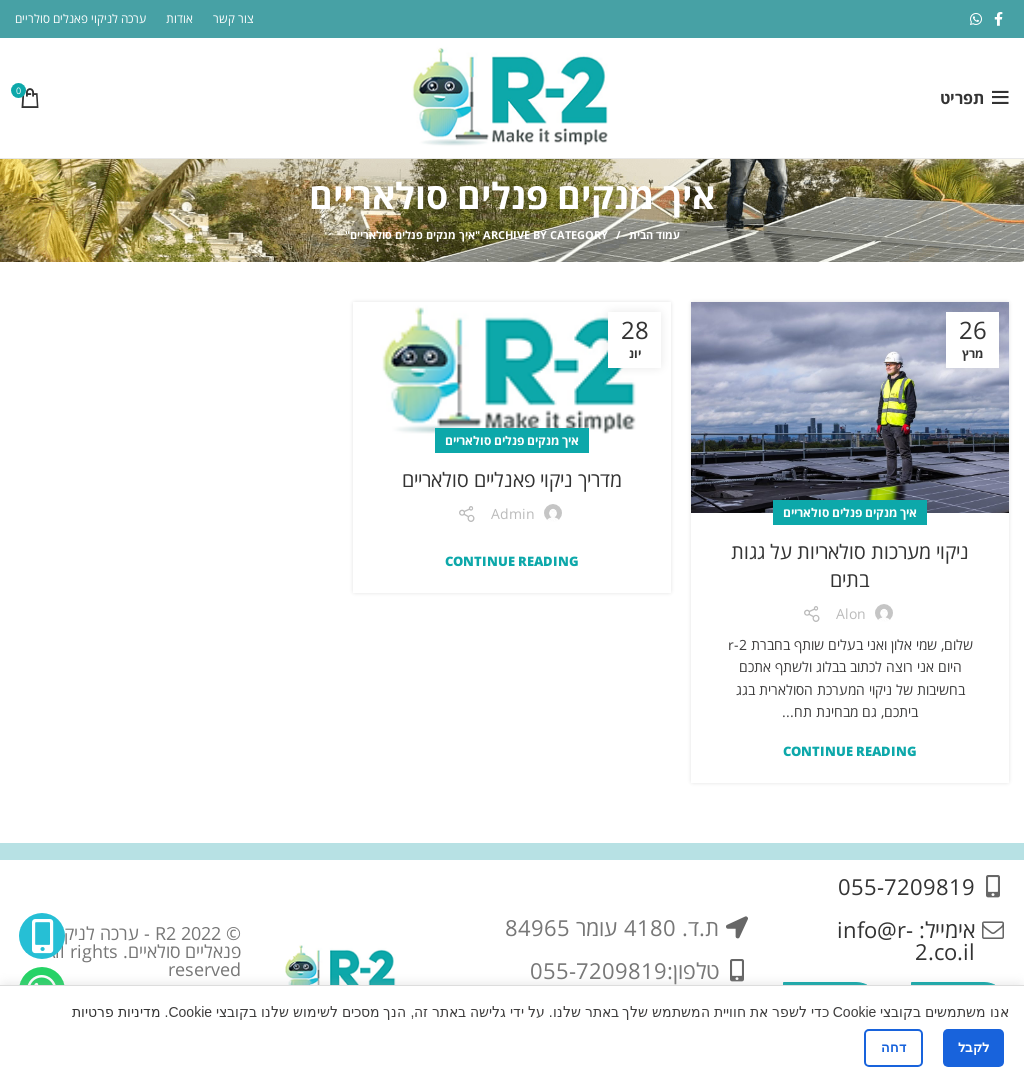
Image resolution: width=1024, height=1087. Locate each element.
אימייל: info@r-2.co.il (906, 940)
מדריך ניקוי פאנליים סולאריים (512, 479)
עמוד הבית (654, 234)
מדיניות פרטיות (116, 1012)
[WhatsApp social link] (976, 19)
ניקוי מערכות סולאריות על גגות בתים (850, 565)
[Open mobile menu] (974, 98)
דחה (893, 1047)
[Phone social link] (42, 936)
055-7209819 (906, 886)
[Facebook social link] (998, 19)
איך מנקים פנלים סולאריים (850, 512)
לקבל (973, 1047)
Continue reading (850, 751)
